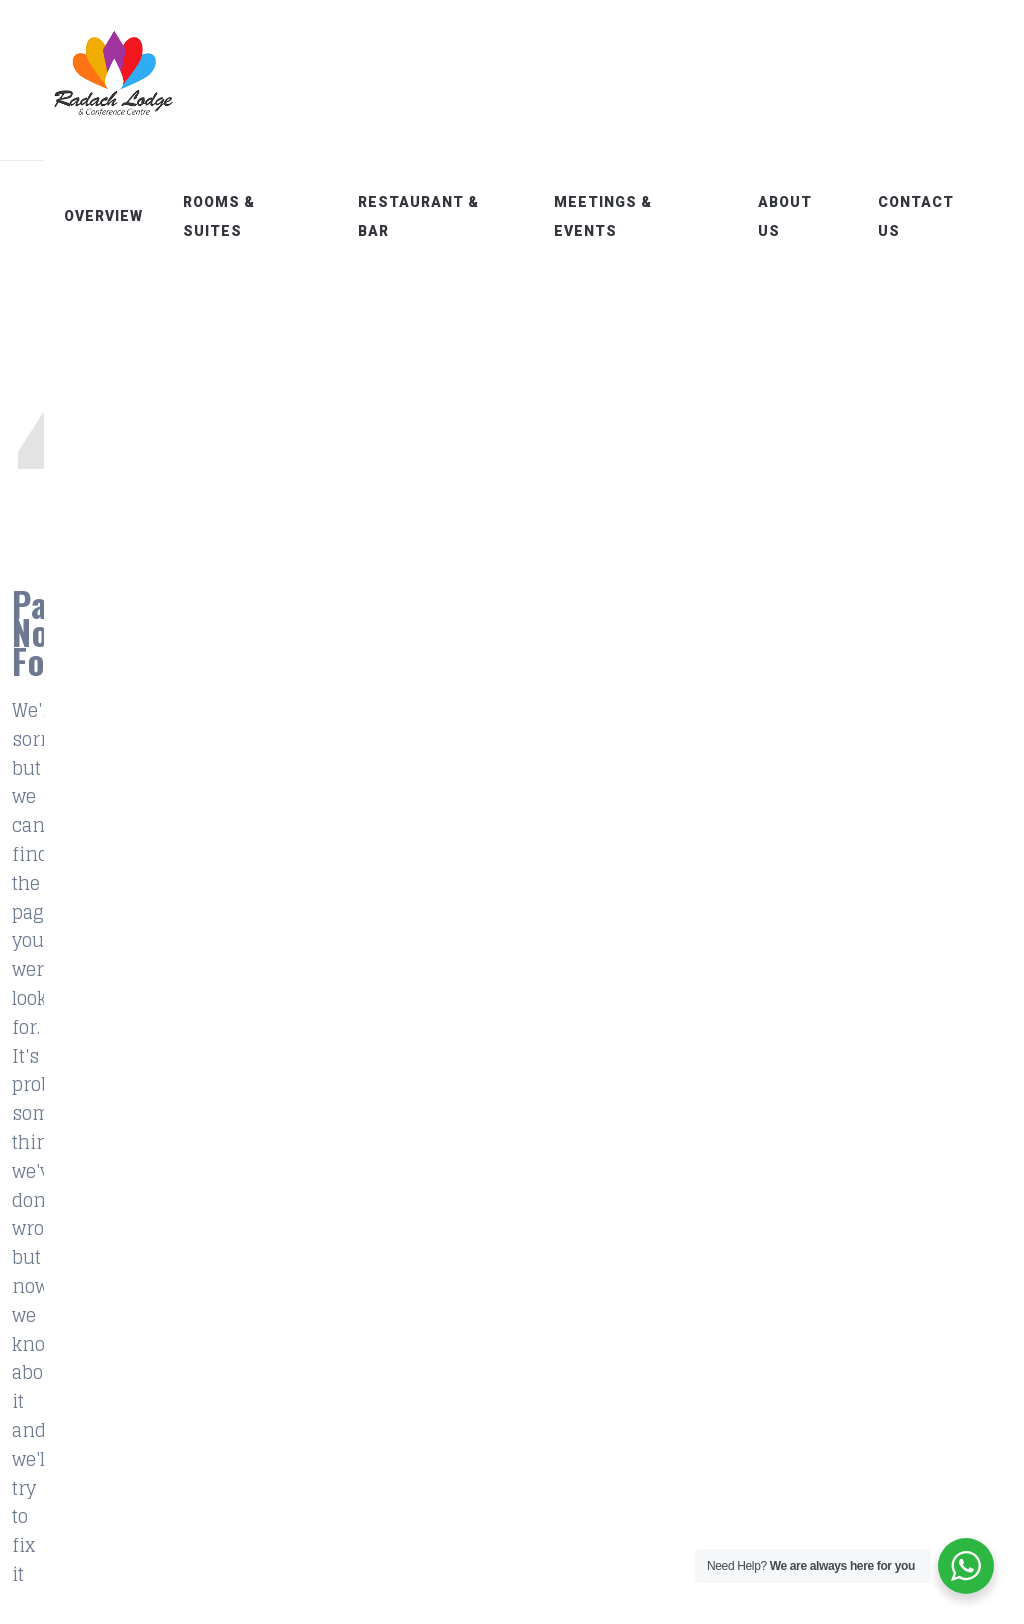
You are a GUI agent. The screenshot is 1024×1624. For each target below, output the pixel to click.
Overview (143, 216)
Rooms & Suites (259, 216)
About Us (797, 216)
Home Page (506, 685)
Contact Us (922, 216)
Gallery (311, 1332)
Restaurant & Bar (449, 216)
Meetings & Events (624, 216)
